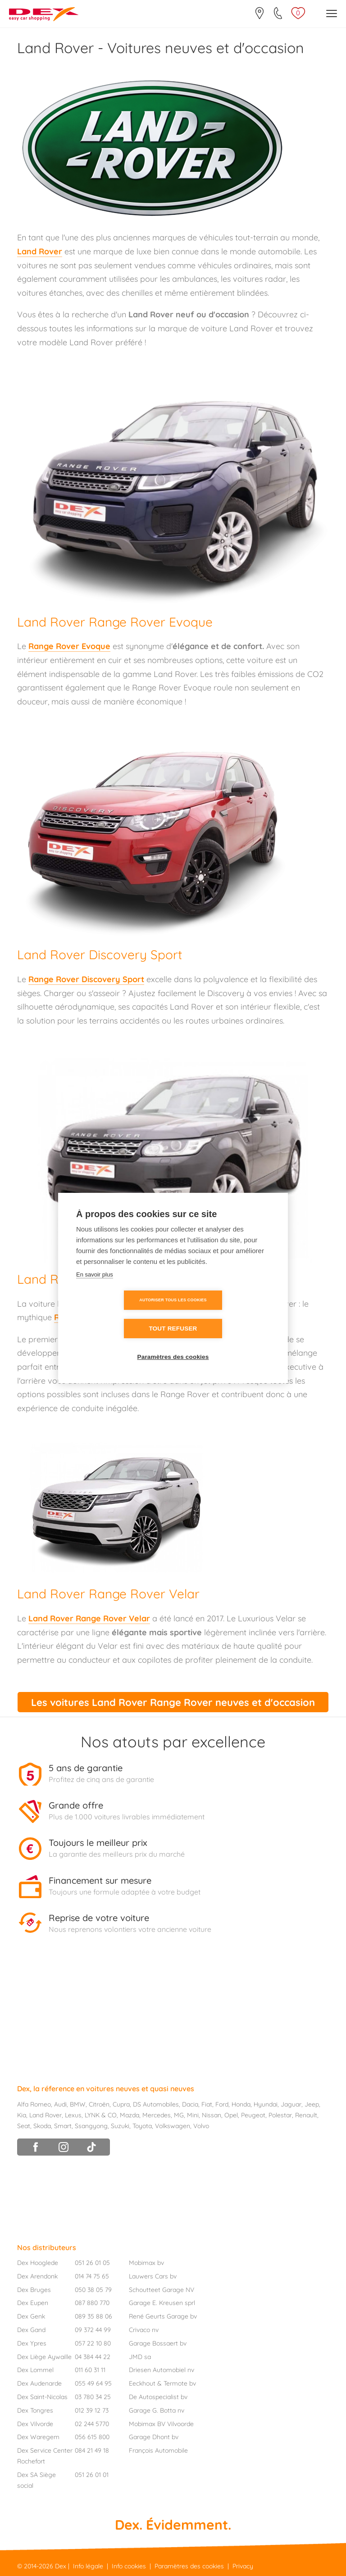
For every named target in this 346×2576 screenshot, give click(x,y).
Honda (241, 2104)
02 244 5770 (92, 2423)
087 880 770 (92, 2303)
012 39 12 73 (92, 2410)
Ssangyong (91, 2125)
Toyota (142, 2125)
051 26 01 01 (92, 2474)
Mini (193, 2115)
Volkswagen (172, 2125)
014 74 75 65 (92, 2276)
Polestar (280, 2115)
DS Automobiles (156, 2104)
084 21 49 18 (92, 2450)
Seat (23, 2125)
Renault (306, 2115)
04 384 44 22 (92, 2356)
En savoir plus (94, 1288)
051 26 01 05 (92, 2262)
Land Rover (45, 2115)
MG (179, 2115)
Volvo (201, 2125)
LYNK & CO (101, 2115)
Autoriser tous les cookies (121, 1314)
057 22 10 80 (93, 2343)
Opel (231, 2115)
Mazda (129, 2115)
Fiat (206, 2104)
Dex (60, 2566)
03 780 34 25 (93, 2396)
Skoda (42, 2125)
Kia (21, 2115)
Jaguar (291, 2104)
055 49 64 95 (93, 2383)
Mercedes (156, 2115)
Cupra (121, 2104)
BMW (78, 2104)
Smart (63, 2125)
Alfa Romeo (34, 2104)
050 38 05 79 (93, 2289)
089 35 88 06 (93, 2316)
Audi (60, 2104)
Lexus (73, 2115)
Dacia (190, 2104)
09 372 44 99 (93, 2329)
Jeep (312, 2104)
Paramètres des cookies (173, 1343)
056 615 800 (92, 2437)
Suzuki (120, 2125)
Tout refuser (224, 1314)
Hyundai (266, 2104)
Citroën (99, 2104)
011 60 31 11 (90, 2370)
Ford (221, 2104)
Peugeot (253, 2115)
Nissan (211, 2115)
